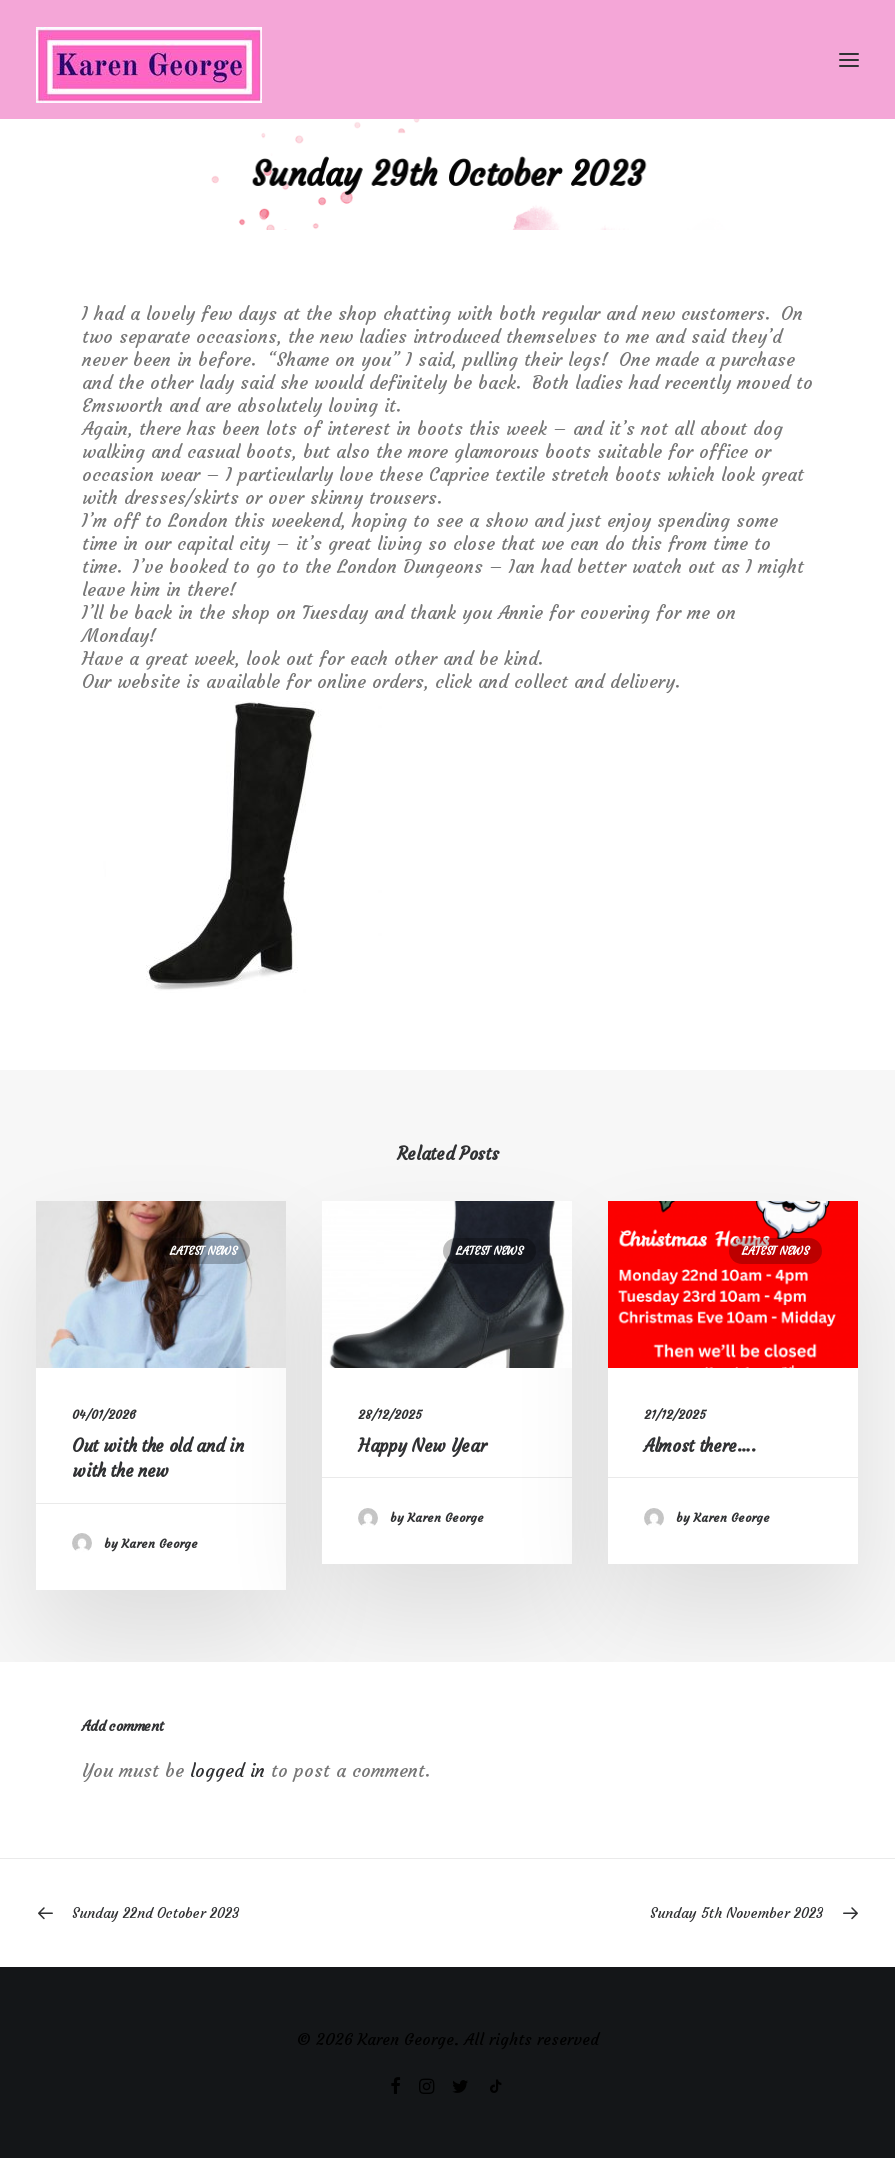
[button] (849, 59)
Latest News (203, 1251)
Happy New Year (422, 1446)
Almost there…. (699, 1446)
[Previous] (200, 1913)
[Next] (694, 1913)
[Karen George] (447, 59)
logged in (227, 1770)
